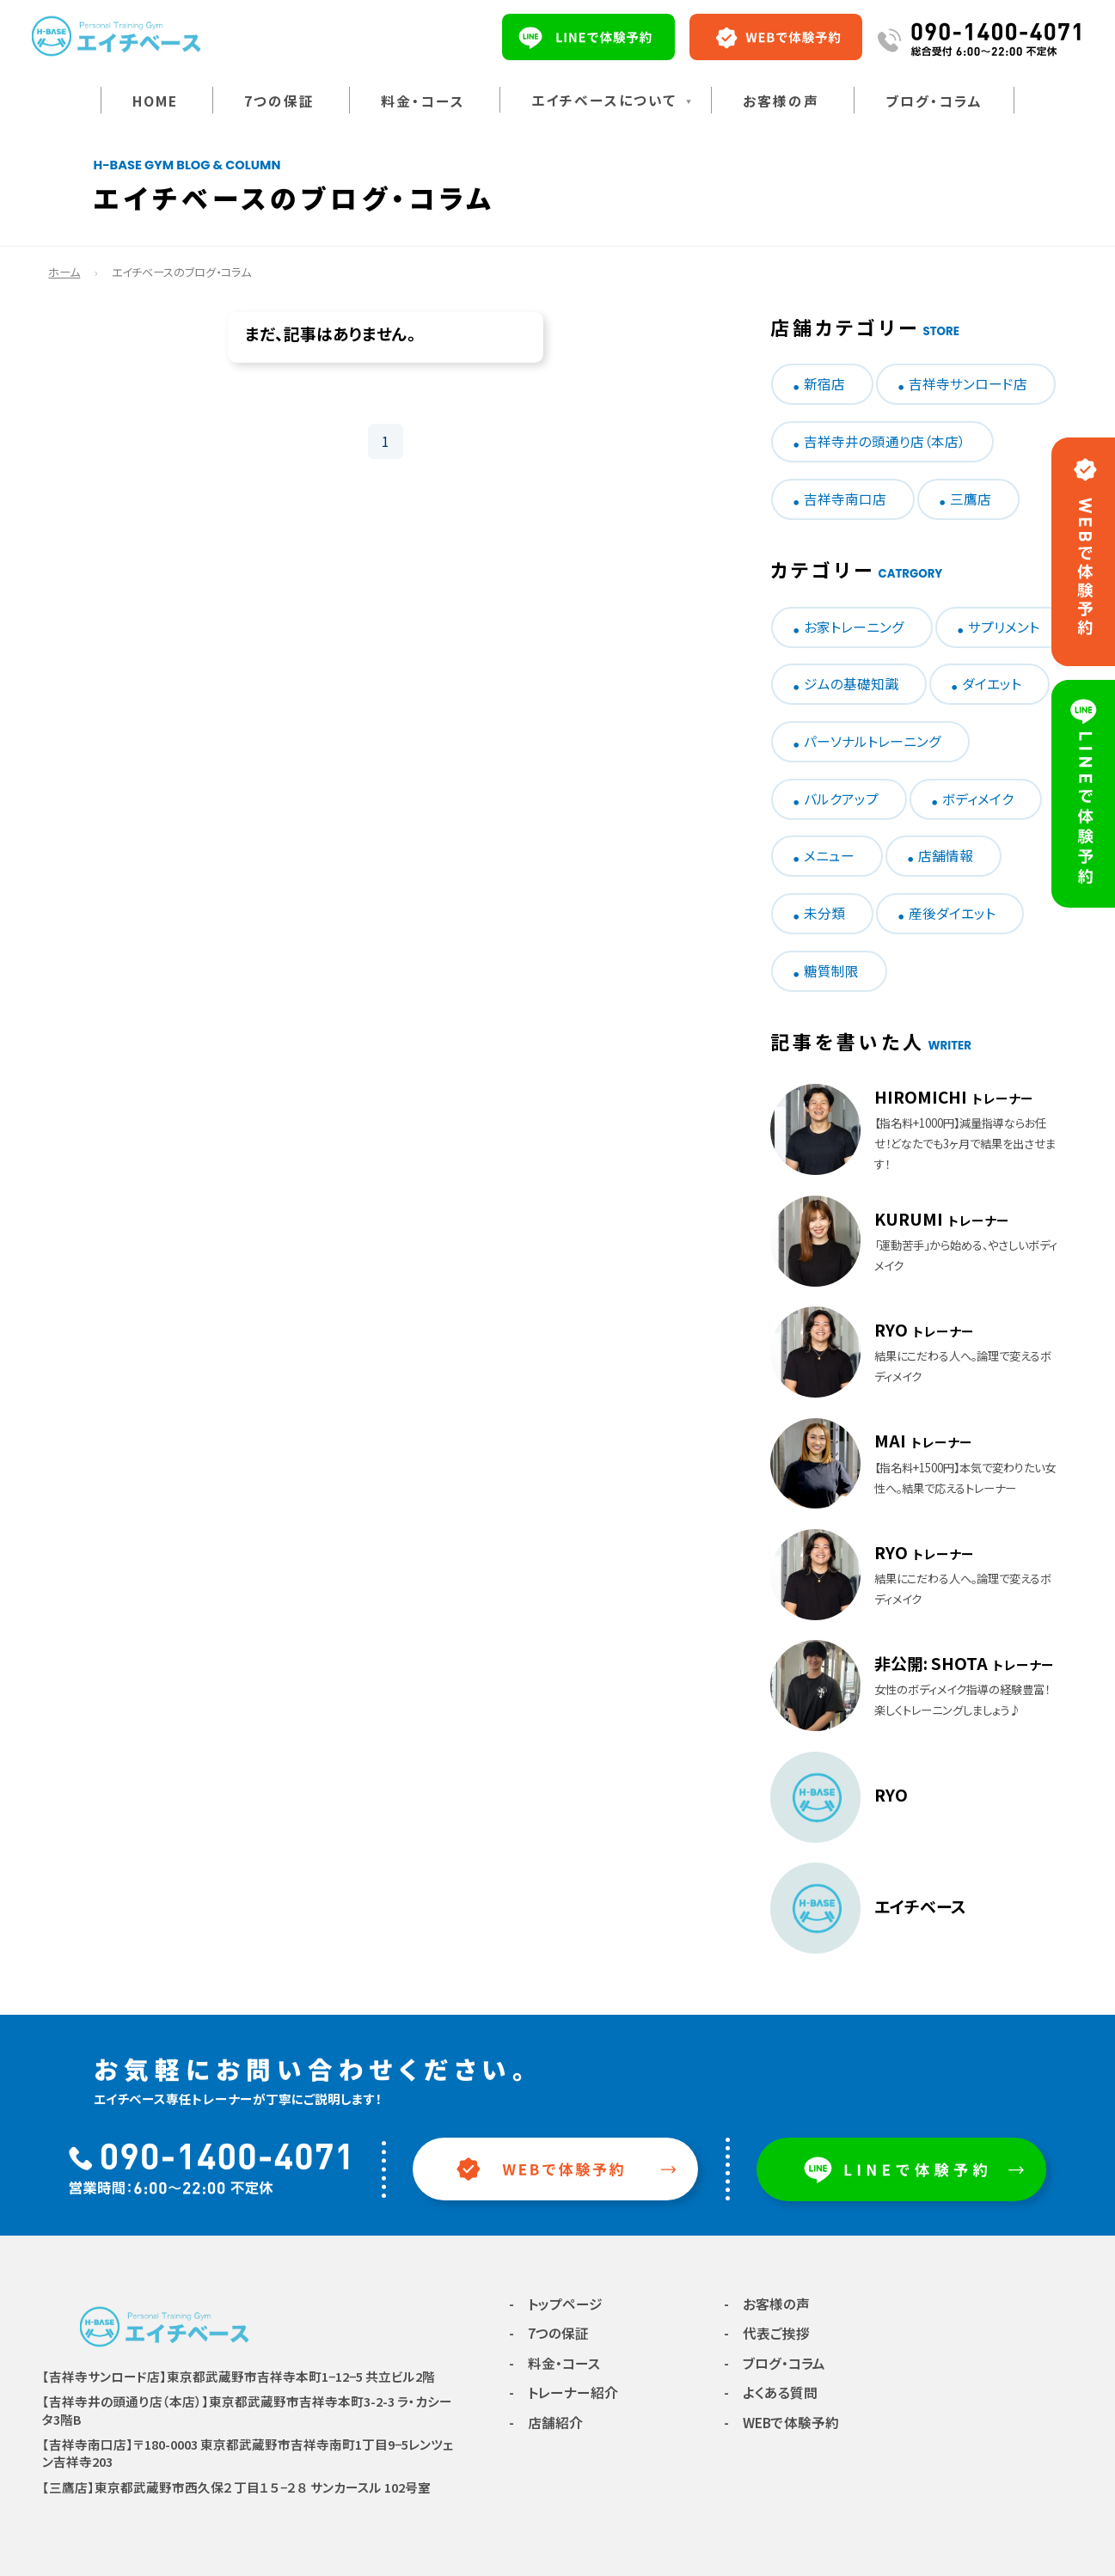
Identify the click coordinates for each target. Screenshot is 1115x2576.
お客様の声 (781, 101)
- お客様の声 (767, 2304)
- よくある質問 (771, 2392)
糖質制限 (831, 971)
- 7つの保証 (549, 2333)
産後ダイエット (952, 913)
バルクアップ (841, 799)
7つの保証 (279, 101)
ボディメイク (978, 799)
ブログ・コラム (934, 101)
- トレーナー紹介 (563, 2392)
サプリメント (1003, 627)
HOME (155, 101)
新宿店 (824, 384)
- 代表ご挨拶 (767, 2333)
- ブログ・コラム (774, 2363)
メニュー (829, 856)
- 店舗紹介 (546, 2422)
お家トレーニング (854, 627)
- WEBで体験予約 (781, 2422)
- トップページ (556, 2304)
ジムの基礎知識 (851, 684)
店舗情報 (945, 856)
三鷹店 (970, 499)
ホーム (64, 272)
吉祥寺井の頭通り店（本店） (884, 441)
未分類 (824, 913)
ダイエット (991, 684)
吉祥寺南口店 (845, 499)
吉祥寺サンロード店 (968, 384)
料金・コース (423, 101)
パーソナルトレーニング (872, 741)
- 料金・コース (554, 2363)
